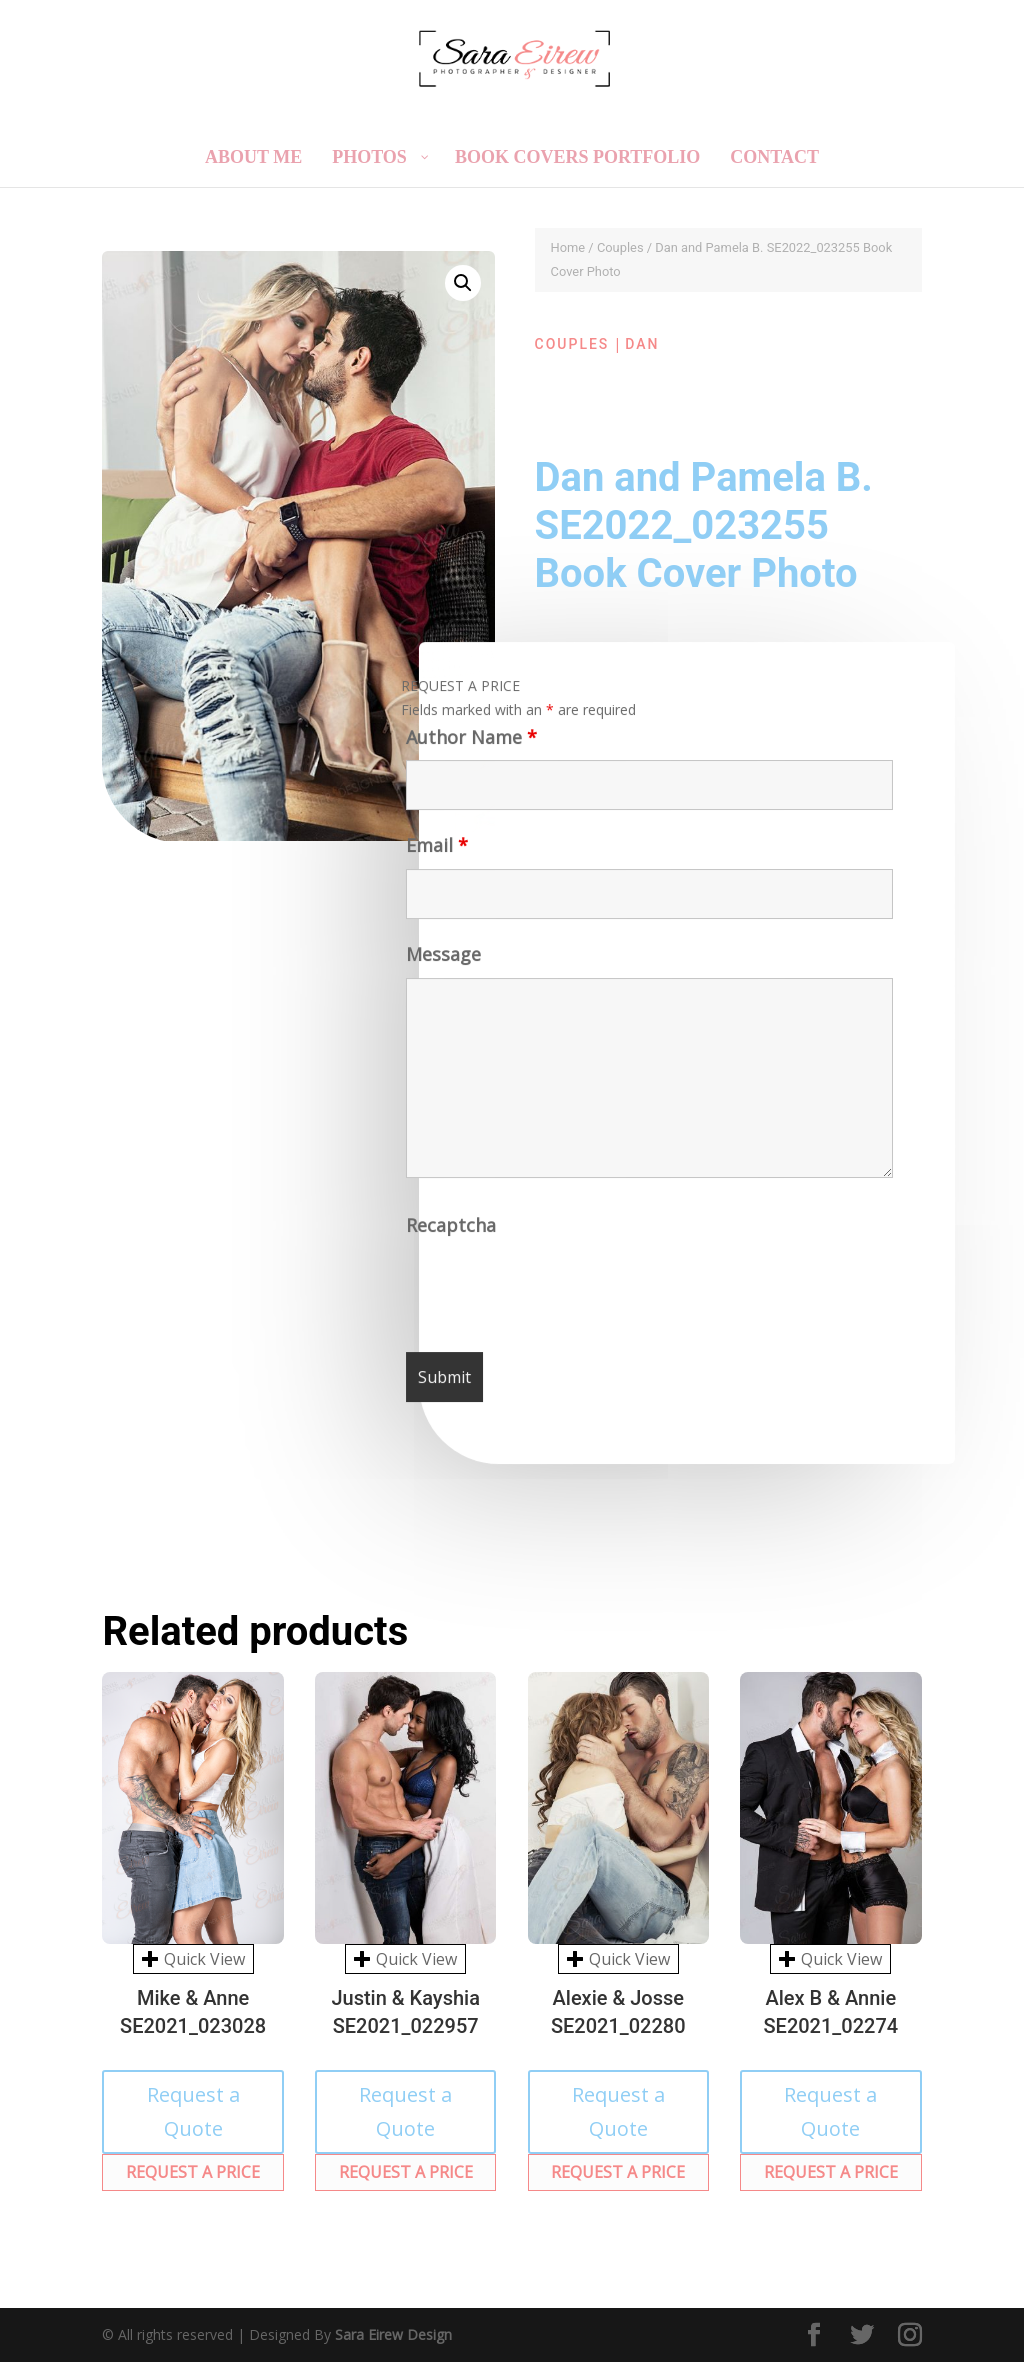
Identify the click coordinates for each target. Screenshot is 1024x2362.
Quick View (193, 1959)
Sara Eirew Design (393, 2334)
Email (434, 852)
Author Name (467, 743)
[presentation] (560, 1293)
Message (441, 960)
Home (568, 247)
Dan (642, 344)
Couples (620, 247)
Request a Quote (193, 2111)
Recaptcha (453, 1231)
